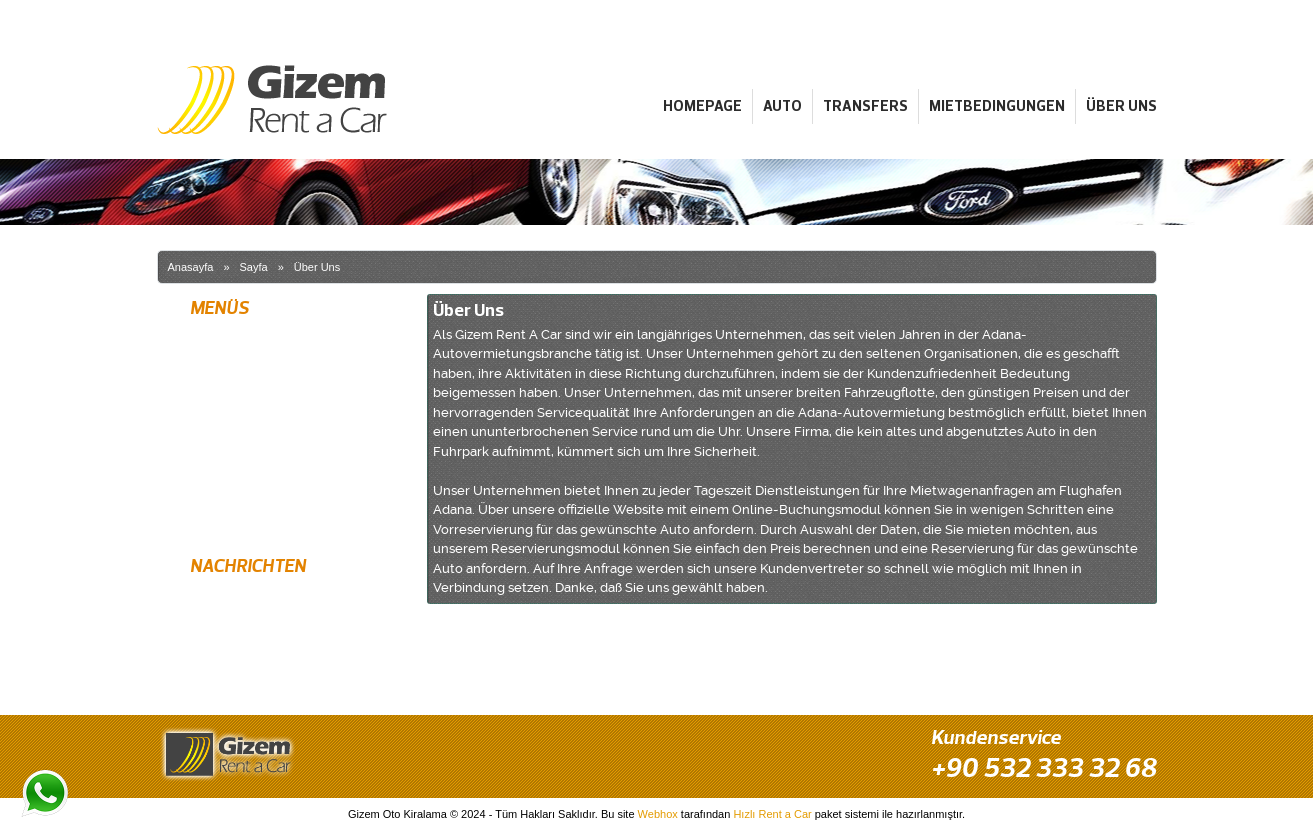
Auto (782, 105)
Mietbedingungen (997, 105)
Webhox (658, 814)
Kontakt (207, 517)
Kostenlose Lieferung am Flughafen (281, 600)
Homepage (702, 105)
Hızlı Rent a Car (772, 814)
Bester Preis (219, 670)
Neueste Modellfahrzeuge (255, 635)
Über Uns (1121, 105)
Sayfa (254, 267)
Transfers (865, 105)
